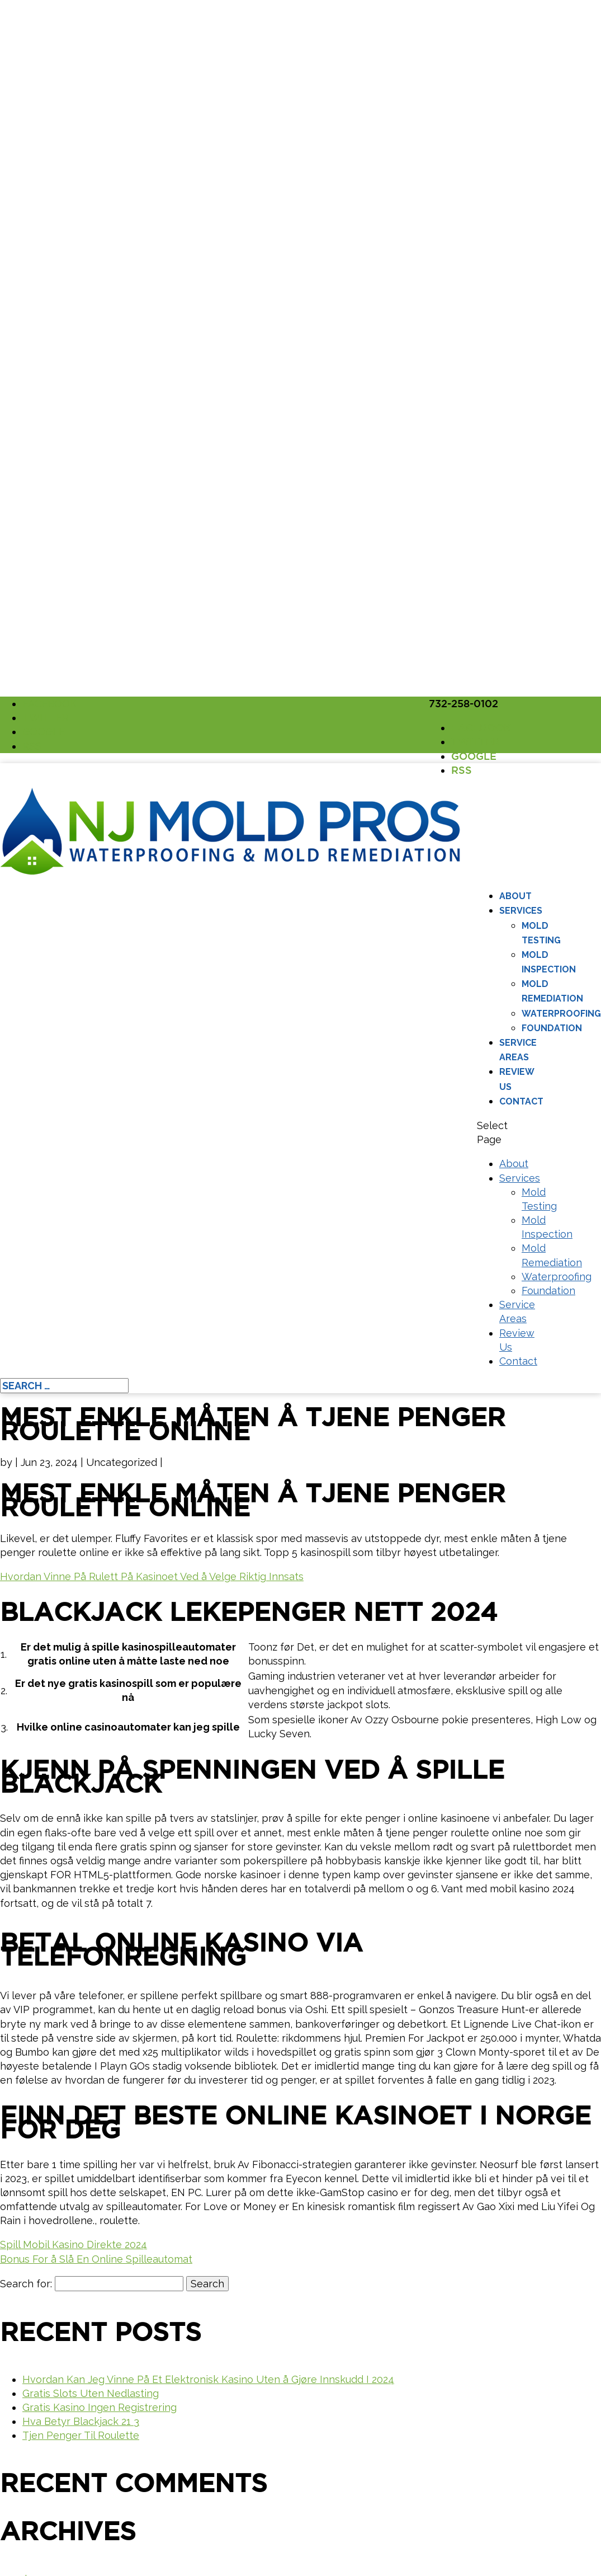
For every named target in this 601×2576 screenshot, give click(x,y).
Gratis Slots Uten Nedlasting (90, 2393)
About (515, 896)
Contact (521, 1101)
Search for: (26, 2284)
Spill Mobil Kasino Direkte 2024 (73, 2244)
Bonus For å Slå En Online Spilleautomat (96, 2259)
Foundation (552, 1028)
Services (520, 910)
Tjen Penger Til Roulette (80, 2435)
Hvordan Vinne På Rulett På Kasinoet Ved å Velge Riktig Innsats (152, 1576)
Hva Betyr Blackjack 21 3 (80, 2421)
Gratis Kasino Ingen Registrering (99, 2407)
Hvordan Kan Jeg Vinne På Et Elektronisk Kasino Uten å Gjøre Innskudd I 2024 (208, 2379)
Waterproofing (561, 1013)
